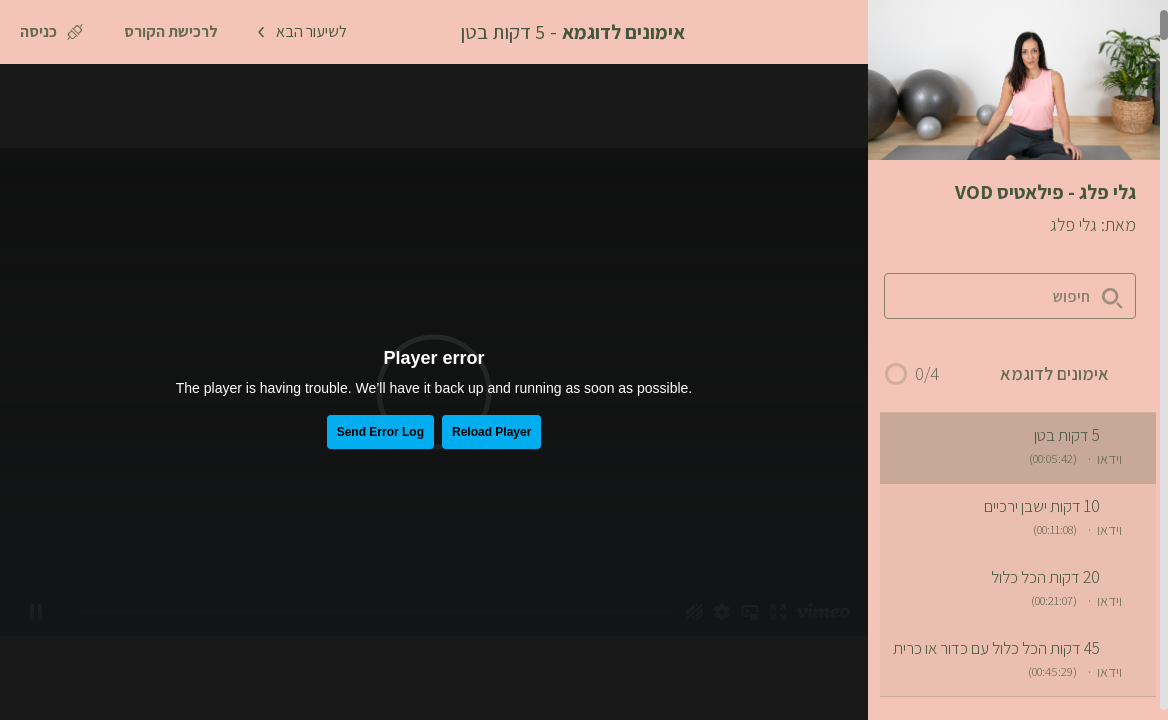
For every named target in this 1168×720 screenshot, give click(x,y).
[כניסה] (51, 32)
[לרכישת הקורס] (171, 32)
